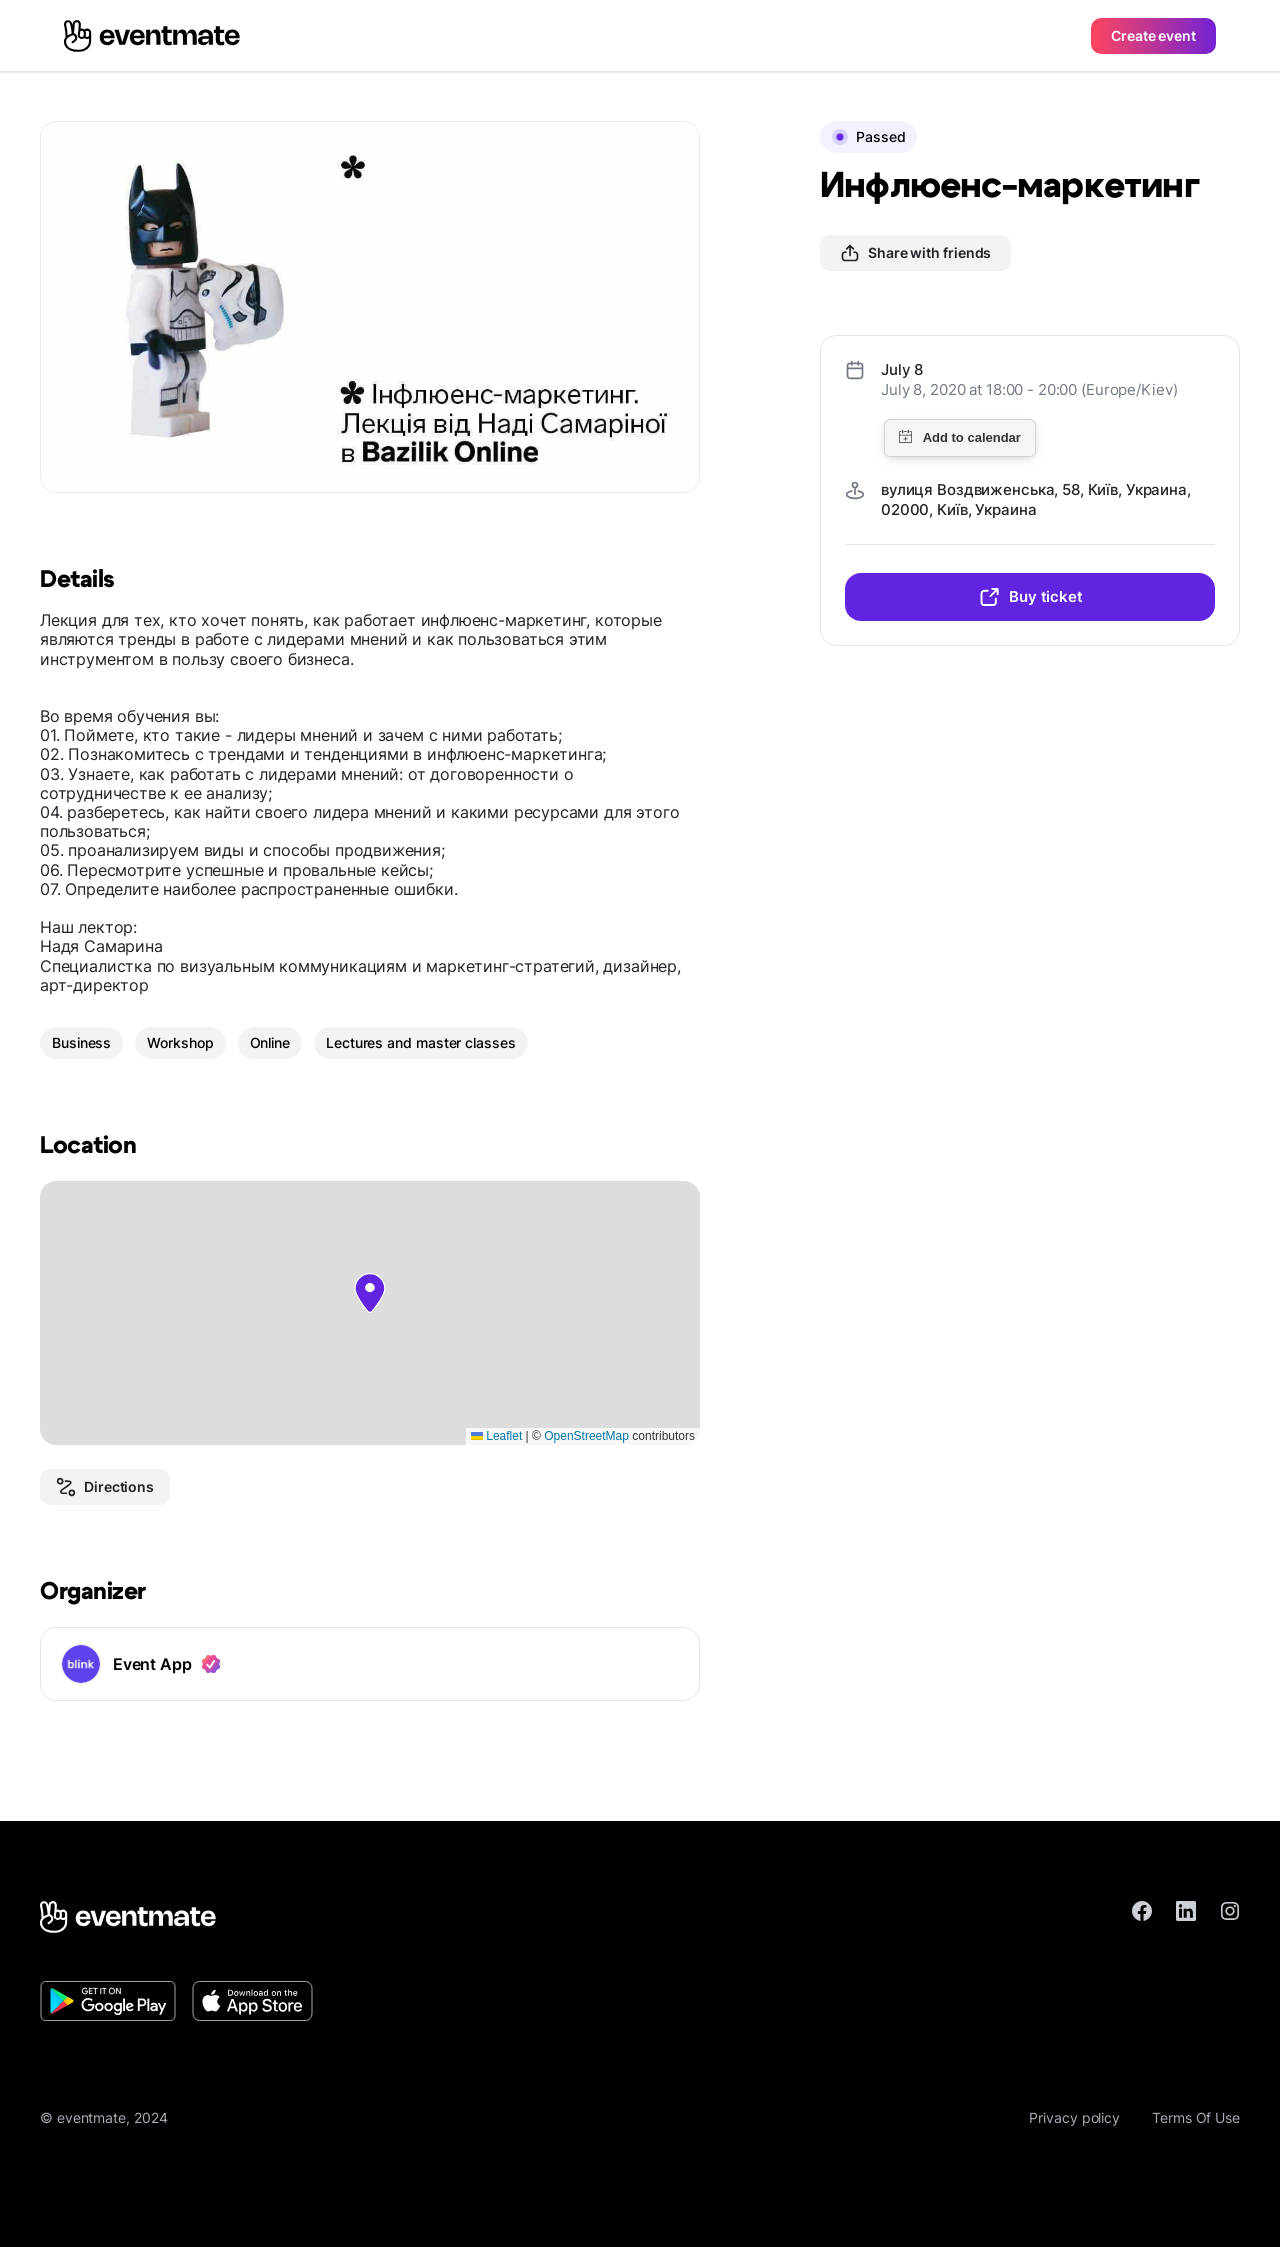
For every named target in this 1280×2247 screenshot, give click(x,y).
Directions (105, 1487)
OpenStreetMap (586, 1436)
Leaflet (496, 1436)
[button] (370, 1293)
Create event (1153, 35)
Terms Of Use (1196, 2117)
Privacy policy (1074, 2117)
